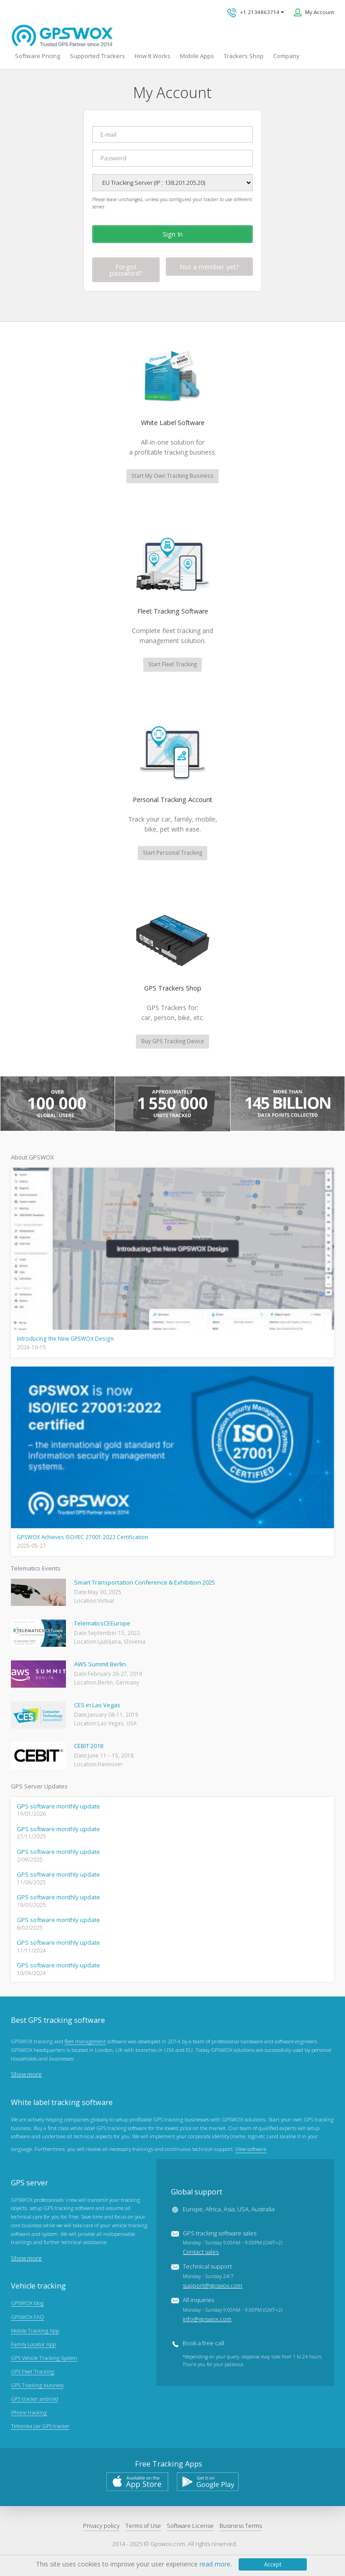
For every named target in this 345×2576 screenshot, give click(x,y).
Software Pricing (37, 56)
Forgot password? (126, 270)
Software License (190, 2526)
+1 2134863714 (255, 12)
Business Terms (241, 2526)
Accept (272, 2564)
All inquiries (232, 2310)
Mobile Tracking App (35, 2331)
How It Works (152, 56)
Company (286, 56)
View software (250, 2150)
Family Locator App (33, 2344)
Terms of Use (143, 2526)
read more (215, 2564)
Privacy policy (101, 2526)
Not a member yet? (209, 266)
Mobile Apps (197, 56)
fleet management (85, 2042)
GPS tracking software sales (232, 2243)
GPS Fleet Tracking (32, 2372)
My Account (319, 12)
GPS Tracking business (37, 2386)
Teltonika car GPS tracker (40, 2427)
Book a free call (203, 2344)
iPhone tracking (29, 2413)
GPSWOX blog (27, 2304)
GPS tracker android (34, 2399)
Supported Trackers (97, 56)
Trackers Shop (244, 56)
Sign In (173, 233)
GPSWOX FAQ (27, 2317)
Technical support (212, 2277)
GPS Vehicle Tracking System (44, 2358)
